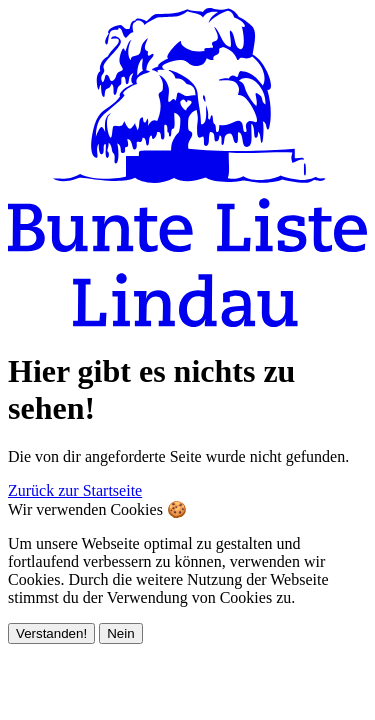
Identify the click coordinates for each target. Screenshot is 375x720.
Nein (120, 633)
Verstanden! (51, 633)
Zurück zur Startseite (75, 490)
